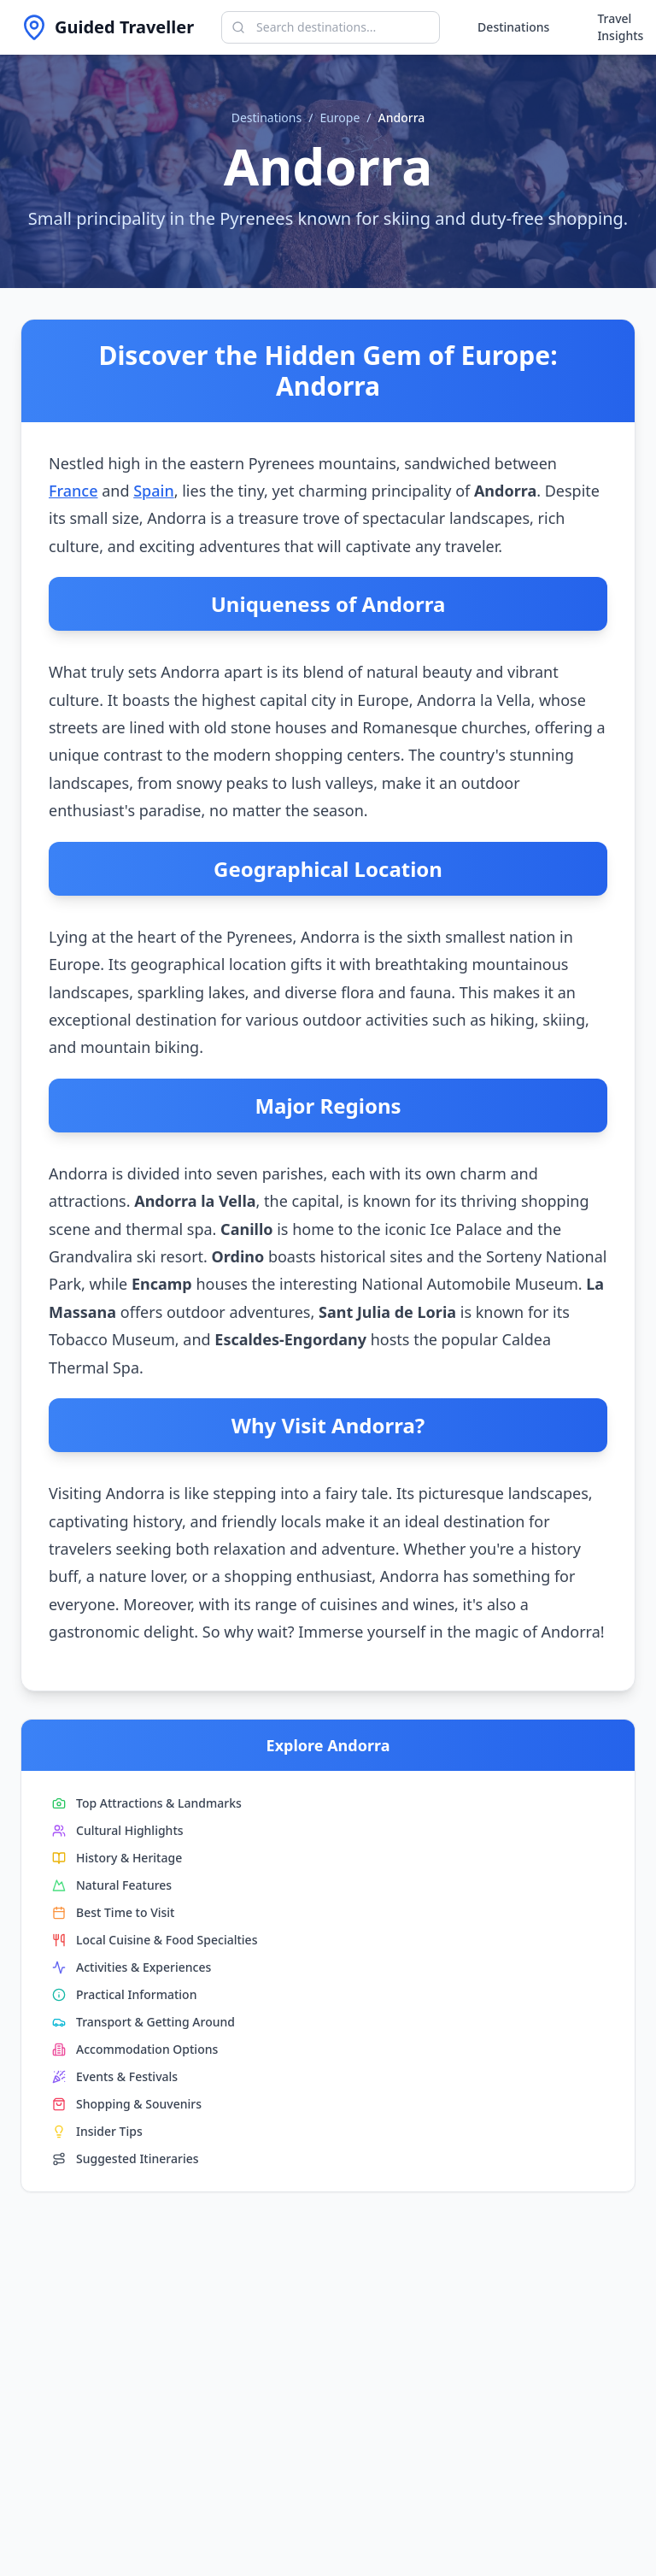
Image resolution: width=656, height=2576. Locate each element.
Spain (153, 490)
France (73, 490)
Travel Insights (620, 27)
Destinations (513, 27)
